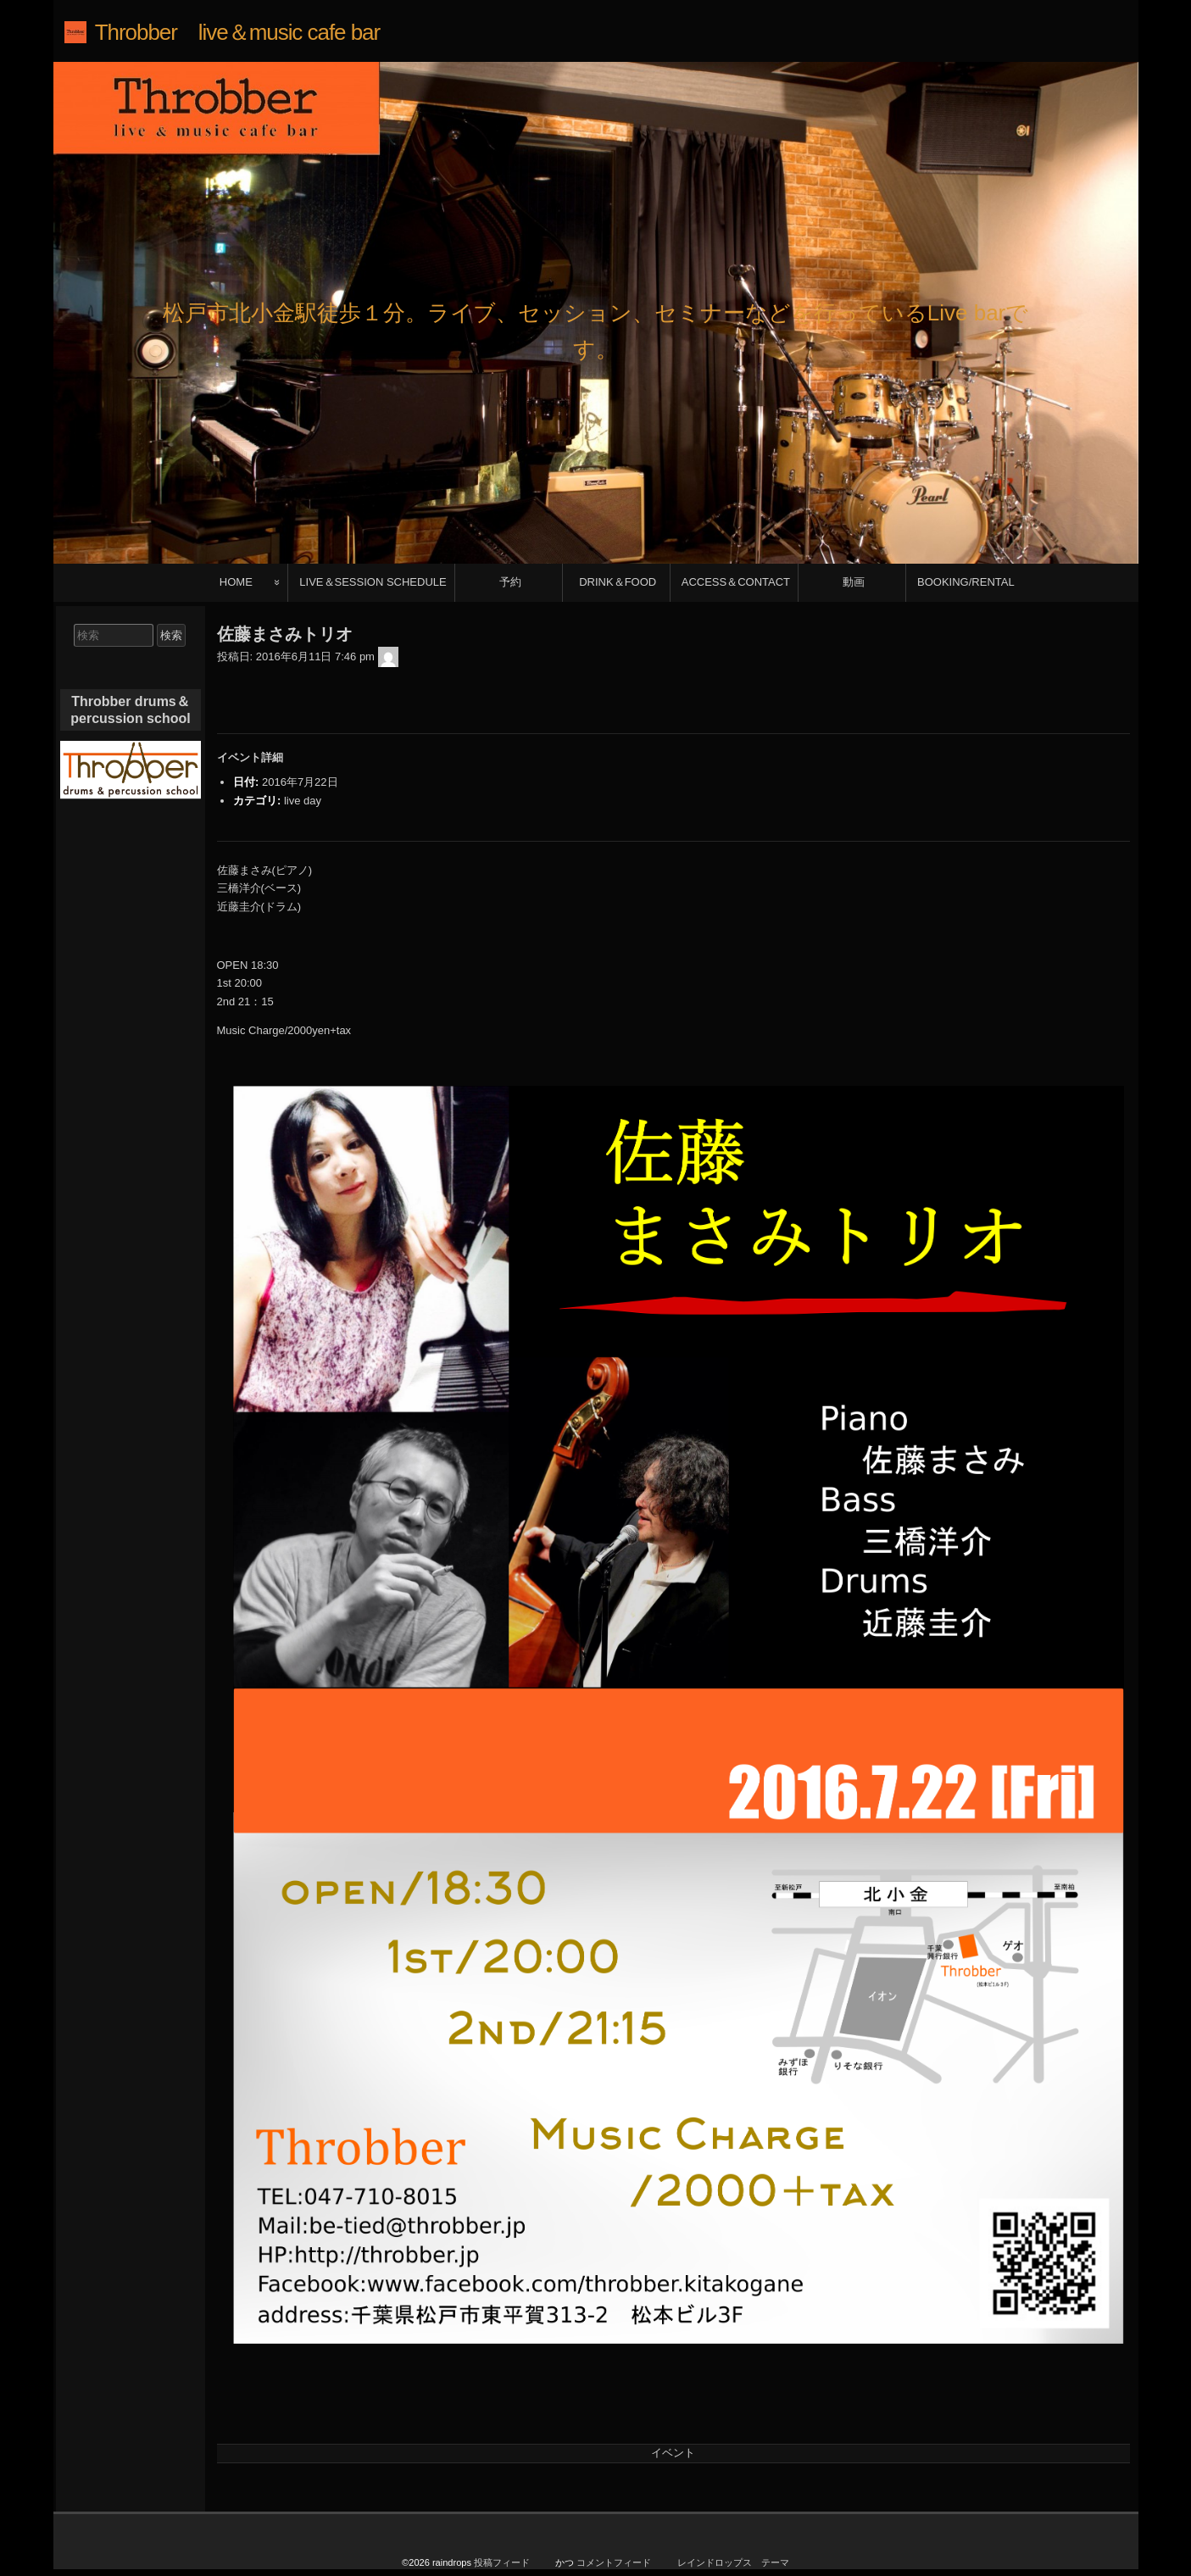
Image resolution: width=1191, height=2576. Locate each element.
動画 (854, 582)
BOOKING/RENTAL (966, 582)
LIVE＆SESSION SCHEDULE (372, 582)
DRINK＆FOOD (617, 582)
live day (302, 800)
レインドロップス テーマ (733, 2567)
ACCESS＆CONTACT (736, 582)
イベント (673, 2452)
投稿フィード (502, 2567)
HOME (236, 582)
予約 (510, 582)
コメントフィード (613, 2567)
